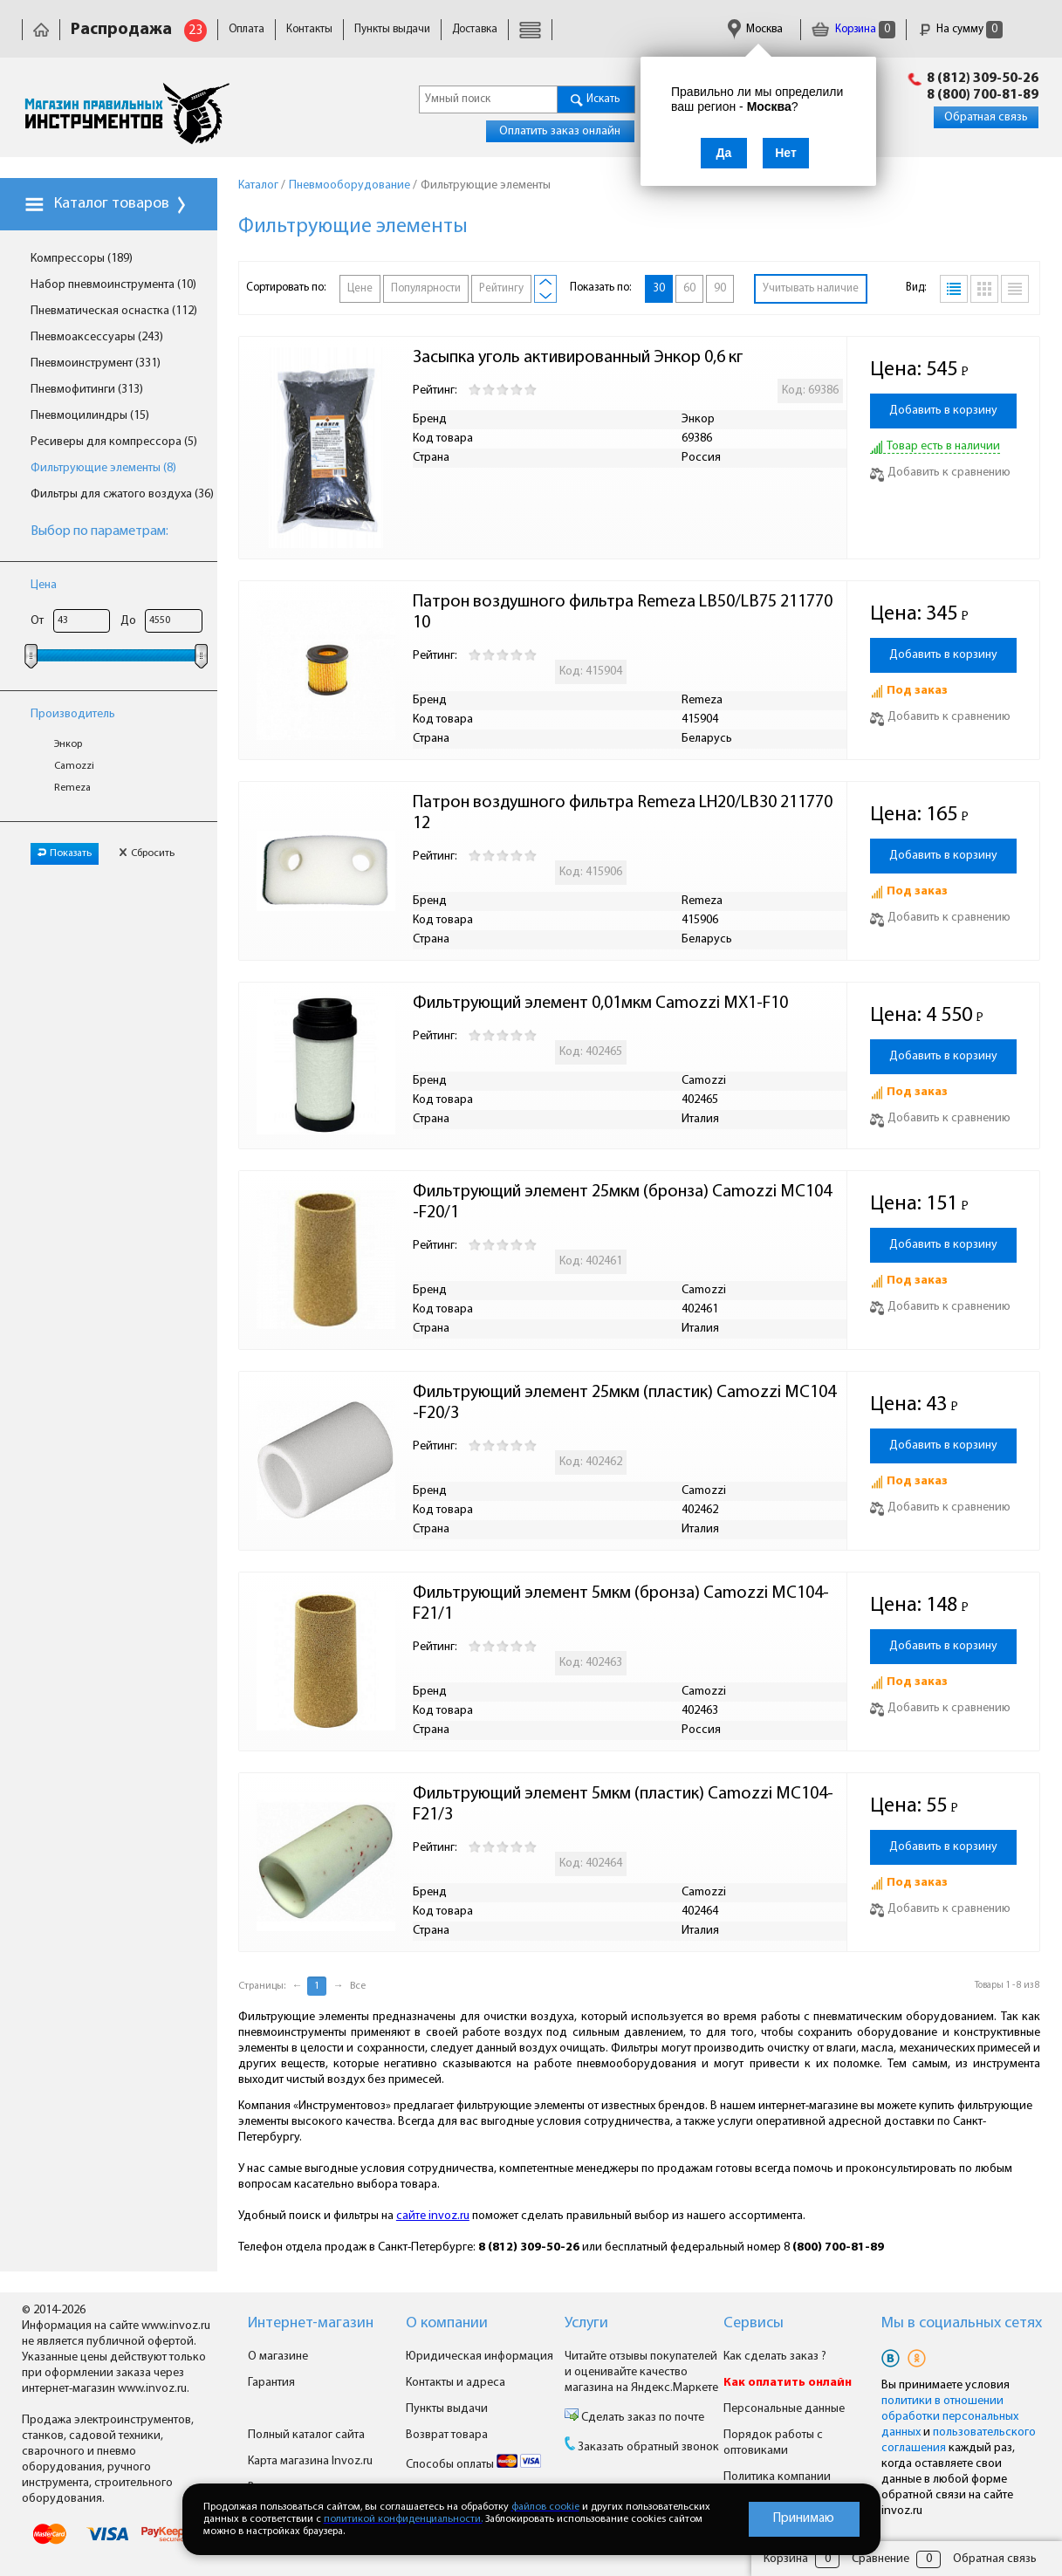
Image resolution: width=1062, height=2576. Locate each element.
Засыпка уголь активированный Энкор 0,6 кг (578, 358)
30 (659, 288)
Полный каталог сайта (306, 2435)
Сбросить (147, 853)
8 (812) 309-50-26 (982, 79)
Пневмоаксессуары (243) (97, 337)
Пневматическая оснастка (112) (114, 311)
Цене (360, 288)
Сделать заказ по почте (641, 2417)
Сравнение (880, 2559)
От (37, 620)
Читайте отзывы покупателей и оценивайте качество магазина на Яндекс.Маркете (641, 2372)
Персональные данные (784, 2408)
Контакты (309, 29)
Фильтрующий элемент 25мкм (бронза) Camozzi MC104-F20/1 (622, 1202)
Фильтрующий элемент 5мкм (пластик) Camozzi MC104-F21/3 (623, 1804)
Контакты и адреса (455, 2382)
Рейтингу (501, 288)
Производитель (73, 714)
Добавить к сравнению (940, 472)
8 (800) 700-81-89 (982, 95)
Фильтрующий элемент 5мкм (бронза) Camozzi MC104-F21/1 (621, 1604)
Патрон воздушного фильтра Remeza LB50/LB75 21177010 (622, 612)
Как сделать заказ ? (774, 2356)
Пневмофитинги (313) (87, 389)
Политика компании (777, 2477)
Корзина (853, 29)
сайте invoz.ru (432, 2216)
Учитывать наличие (811, 288)
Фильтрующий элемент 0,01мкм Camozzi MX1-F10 (600, 1003)
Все (358, 1986)
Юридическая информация (479, 2356)
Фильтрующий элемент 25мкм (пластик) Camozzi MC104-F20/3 (624, 1403)
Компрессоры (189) (82, 258)
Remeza (72, 788)
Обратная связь (986, 117)
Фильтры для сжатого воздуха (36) (122, 494)
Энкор (68, 744)
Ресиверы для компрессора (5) (114, 442)
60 (689, 288)
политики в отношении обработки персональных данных (949, 2416)
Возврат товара (447, 2435)
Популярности (426, 288)
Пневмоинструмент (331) (96, 363)
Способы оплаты (473, 2464)
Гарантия (271, 2382)
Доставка (474, 29)
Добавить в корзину (943, 410)
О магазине (278, 2356)
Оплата (246, 29)
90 (720, 288)
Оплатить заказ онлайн (559, 131)
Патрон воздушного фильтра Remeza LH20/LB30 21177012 (622, 813)
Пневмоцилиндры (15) (90, 415)
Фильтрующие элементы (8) (103, 468)
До (128, 620)
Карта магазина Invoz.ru (310, 2461)
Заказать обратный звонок (648, 2447)
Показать (65, 853)
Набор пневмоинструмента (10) (113, 284)
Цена (44, 585)
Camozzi (74, 766)
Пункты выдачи (392, 29)
